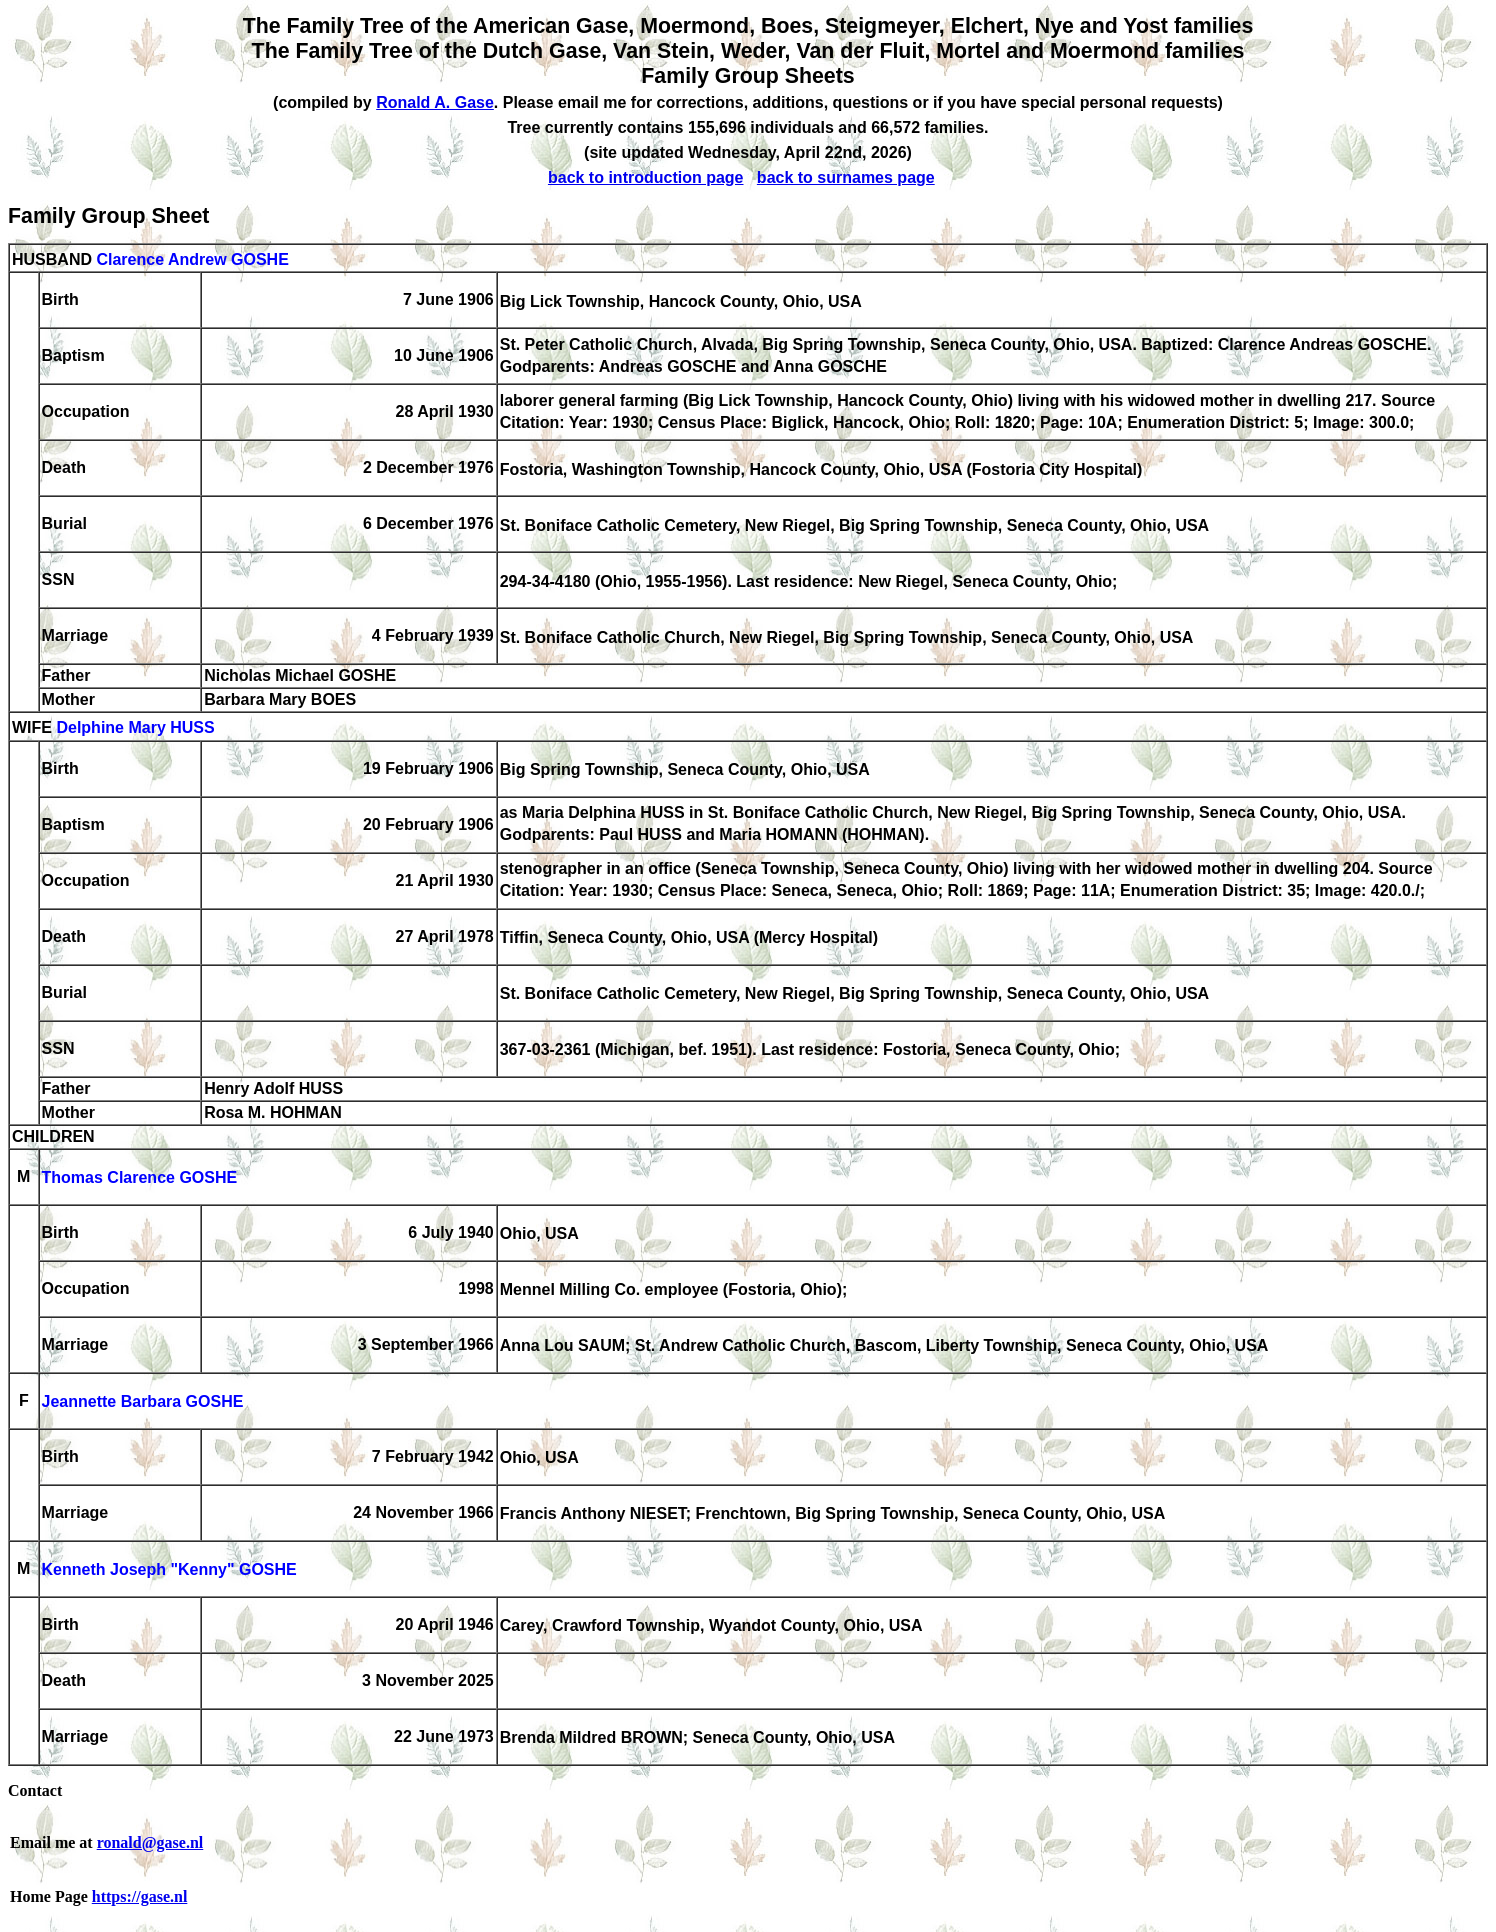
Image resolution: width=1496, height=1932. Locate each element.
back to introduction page (646, 177)
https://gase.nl (140, 1896)
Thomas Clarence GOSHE (140, 1178)
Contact (35, 1790)
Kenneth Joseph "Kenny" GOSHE (169, 1570)
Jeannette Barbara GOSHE (143, 1402)
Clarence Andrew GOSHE (192, 259)
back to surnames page (846, 177)
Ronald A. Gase (435, 102)
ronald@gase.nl (150, 1842)
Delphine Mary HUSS (135, 728)
